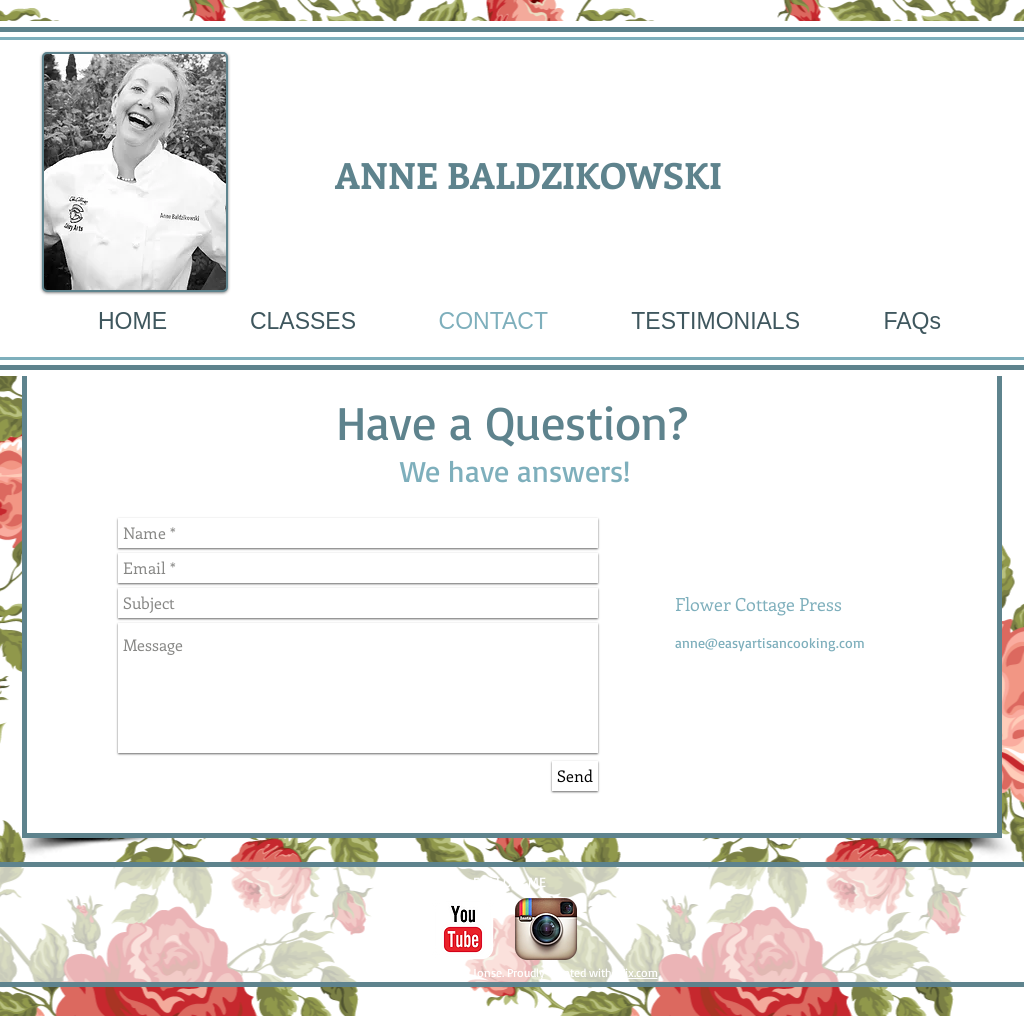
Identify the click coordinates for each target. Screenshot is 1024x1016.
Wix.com (636, 972)
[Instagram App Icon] (546, 929)
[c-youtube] (463, 929)
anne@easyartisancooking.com (770, 642)
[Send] (575, 776)
